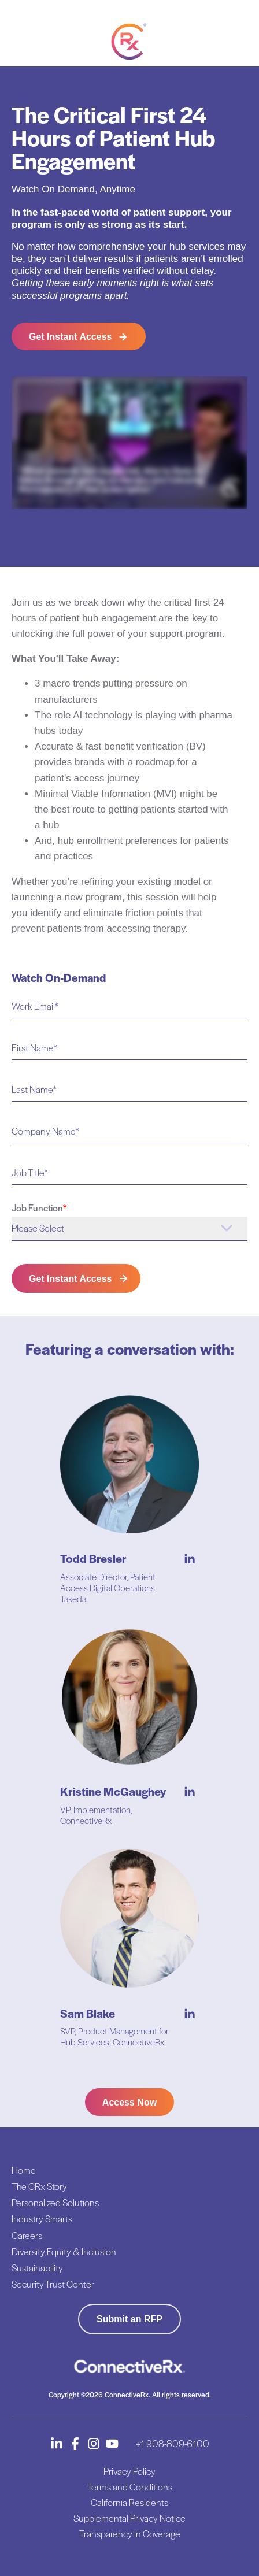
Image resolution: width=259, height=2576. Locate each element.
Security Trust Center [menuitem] (53, 2283)
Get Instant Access (70, 337)
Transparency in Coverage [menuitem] (129, 2533)
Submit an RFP (129, 2319)
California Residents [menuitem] (129, 2502)
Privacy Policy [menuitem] (129, 2471)
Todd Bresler (93, 1558)
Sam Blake (87, 2013)
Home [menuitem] (24, 2170)
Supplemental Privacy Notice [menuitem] (129, 2518)
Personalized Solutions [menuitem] (55, 2202)
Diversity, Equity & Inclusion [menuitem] (64, 2251)
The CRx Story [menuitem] (39, 2186)
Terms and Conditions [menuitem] (129, 2486)
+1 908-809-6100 (172, 2443)
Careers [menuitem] (27, 2235)
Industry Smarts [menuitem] (42, 2218)
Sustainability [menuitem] (37, 2267)
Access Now (129, 2102)
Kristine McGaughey (113, 1791)
